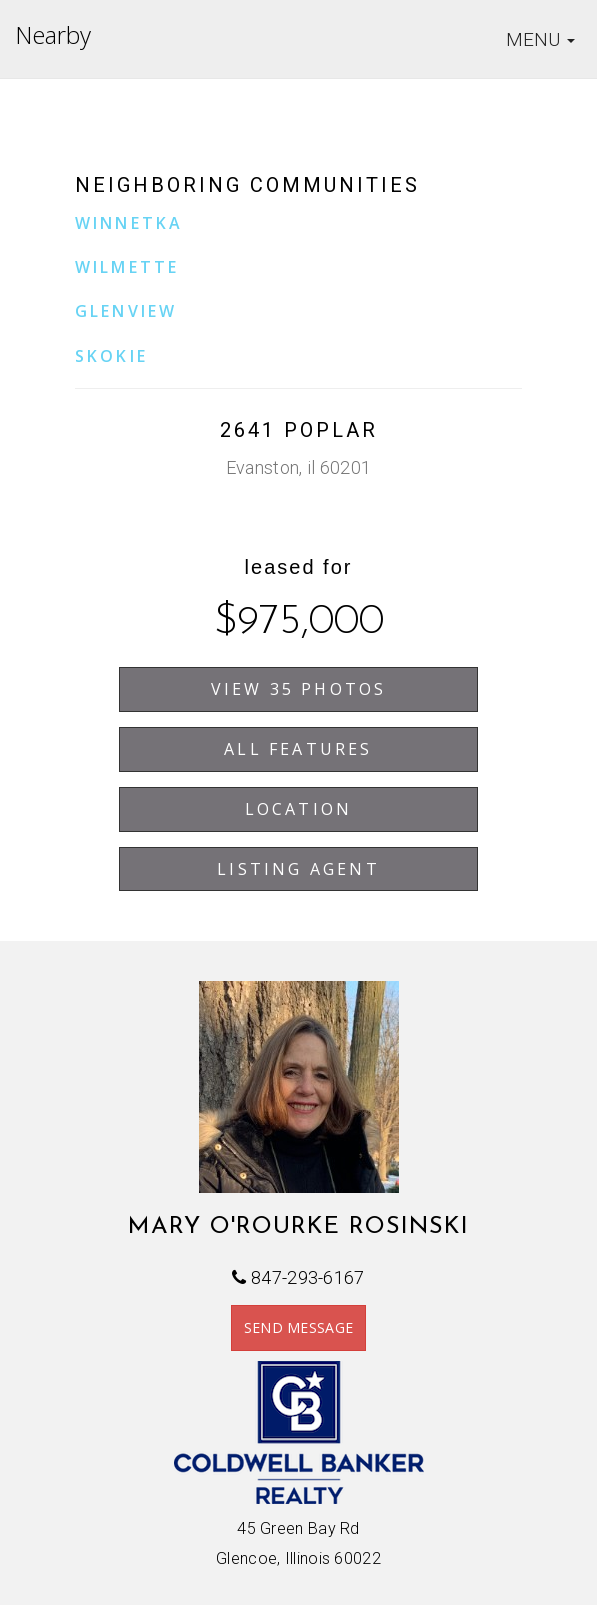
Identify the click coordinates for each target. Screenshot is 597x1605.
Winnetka (129, 223)
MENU (543, 41)
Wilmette (127, 267)
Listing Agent (298, 869)
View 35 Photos (299, 689)
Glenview (126, 311)
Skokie (111, 356)
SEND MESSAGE (299, 1327)
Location (299, 809)
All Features (298, 749)
